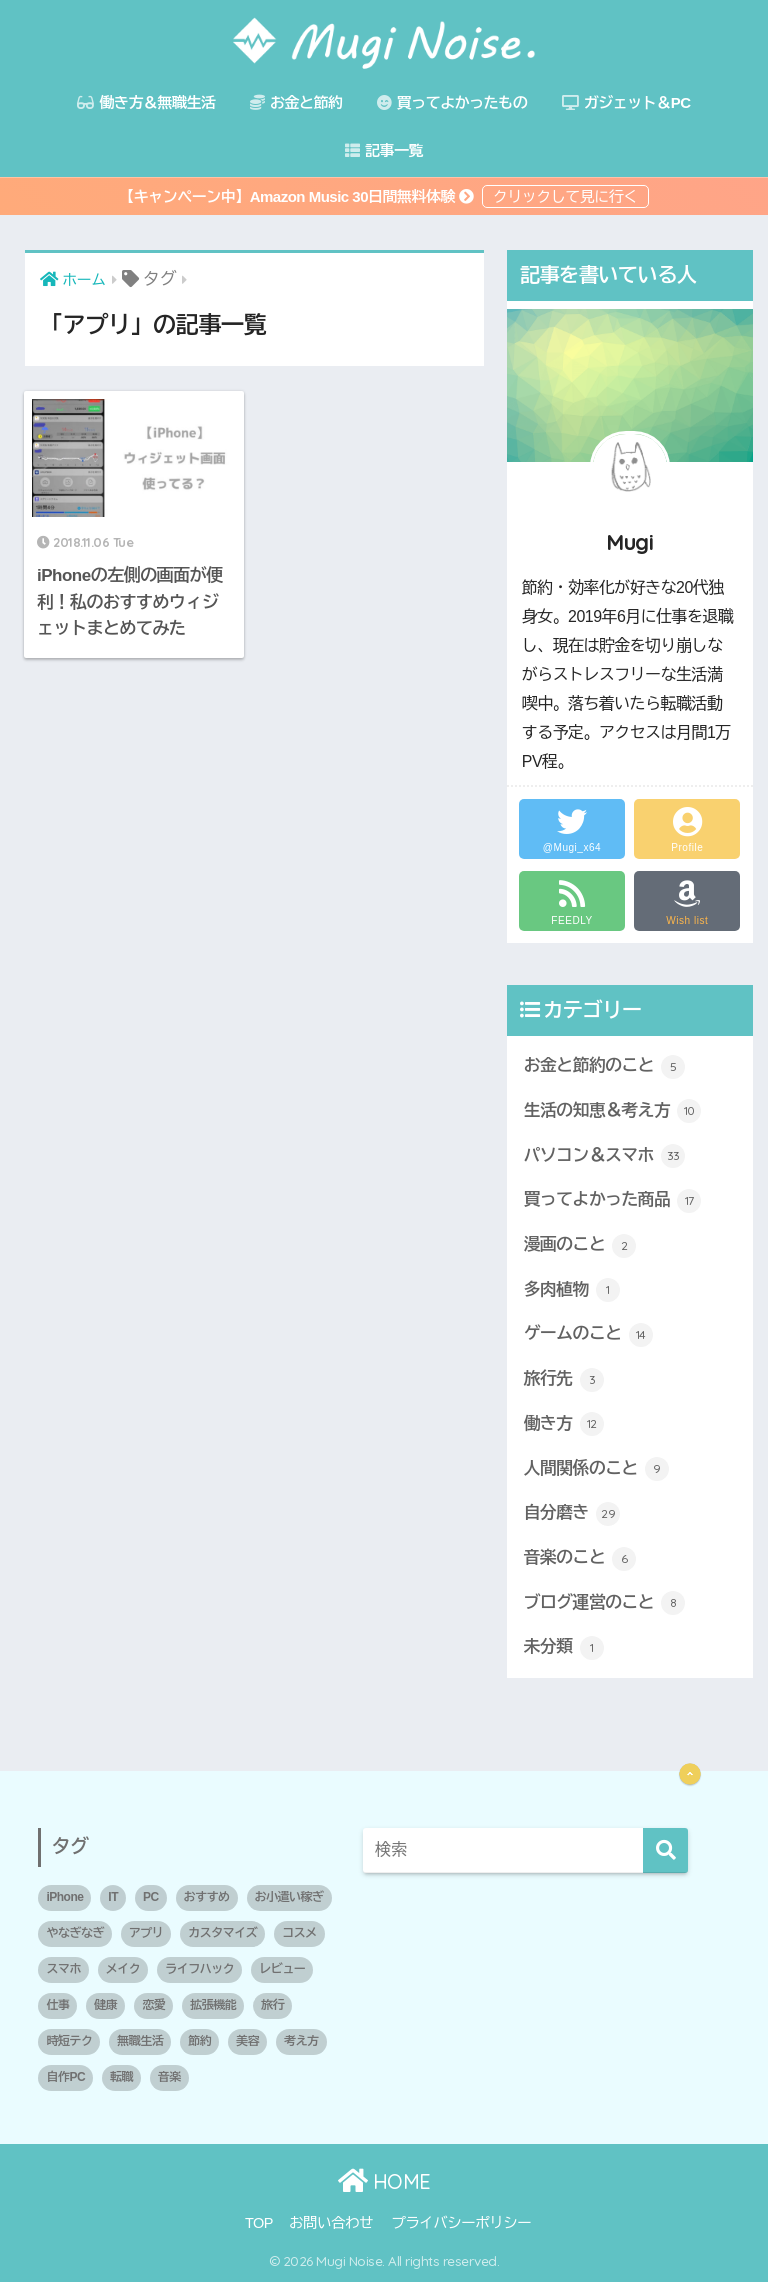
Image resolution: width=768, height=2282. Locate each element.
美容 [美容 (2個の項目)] (247, 2041)
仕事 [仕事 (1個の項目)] (57, 2005)
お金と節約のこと (604, 1067)
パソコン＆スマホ (604, 1156)
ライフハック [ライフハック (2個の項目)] (199, 1969)
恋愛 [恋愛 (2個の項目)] (153, 2005)
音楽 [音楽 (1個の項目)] (169, 2077)
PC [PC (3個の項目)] (151, 1897)
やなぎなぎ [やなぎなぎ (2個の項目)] (75, 1933)
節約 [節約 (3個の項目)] (199, 2041)
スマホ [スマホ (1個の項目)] (63, 1969)
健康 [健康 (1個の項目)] (105, 2005)
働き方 (564, 1424)
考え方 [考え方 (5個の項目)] (301, 2041)
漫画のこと (580, 1246)
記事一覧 (384, 150)
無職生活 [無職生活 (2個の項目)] (140, 2041)
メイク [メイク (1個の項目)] (123, 1969)
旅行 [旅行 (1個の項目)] (272, 2005)
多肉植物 (572, 1290)
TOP (259, 2223)
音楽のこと (580, 1559)
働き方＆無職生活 (146, 102)
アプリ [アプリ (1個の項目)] (146, 1933)
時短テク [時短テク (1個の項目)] (69, 2041)
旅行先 (564, 1380)
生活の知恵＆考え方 (613, 1111)
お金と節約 (296, 102)
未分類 (564, 1648)
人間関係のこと (596, 1469)
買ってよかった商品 (613, 1201)
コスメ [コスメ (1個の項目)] (299, 1933)
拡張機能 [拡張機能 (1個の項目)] (213, 2005)
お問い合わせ (331, 2223)
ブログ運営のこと (604, 1603)
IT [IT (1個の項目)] (113, 1897)
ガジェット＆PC (626, 102)
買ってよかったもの (452, 102)
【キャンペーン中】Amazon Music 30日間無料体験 (298, 196)
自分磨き (572, 1514)
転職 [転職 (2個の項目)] (121, 2077)
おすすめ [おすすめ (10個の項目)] (207, 1897)
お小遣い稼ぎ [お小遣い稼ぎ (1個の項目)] (289, 1897)
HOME (384, 2181)
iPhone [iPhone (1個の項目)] (64, 1897)
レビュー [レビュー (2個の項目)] (282, 1969)
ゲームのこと (588, 1335)
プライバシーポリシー (461, 2223)
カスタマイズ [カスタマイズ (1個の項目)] (222, 1933)
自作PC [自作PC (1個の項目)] (65, 2077)
